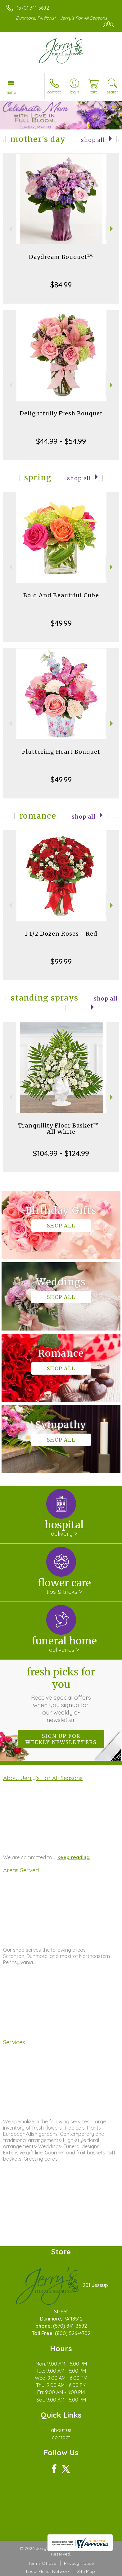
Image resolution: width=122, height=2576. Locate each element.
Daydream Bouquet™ (61, 256)
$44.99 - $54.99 (61, 441)
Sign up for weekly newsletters (61, 1739)
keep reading (73, 1857)
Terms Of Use (42, 2563)
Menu (11, 92)
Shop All (93, 140)
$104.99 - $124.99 (61, 1153)
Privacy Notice (79, 2563)
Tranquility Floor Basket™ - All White (61, 1128)
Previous (9, 228)
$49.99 (61, 623)
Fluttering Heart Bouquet (61, 751)
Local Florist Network (48, 2571)
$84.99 (61, 284)
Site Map (86, 2571)
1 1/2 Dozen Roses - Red (61, 933)
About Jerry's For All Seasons (43, 1778)
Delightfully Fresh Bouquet (61, 413)
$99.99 (61, 961)
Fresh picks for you (61, 1695)
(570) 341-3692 (32, 8)
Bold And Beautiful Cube (61, 595)
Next (112, 228)
